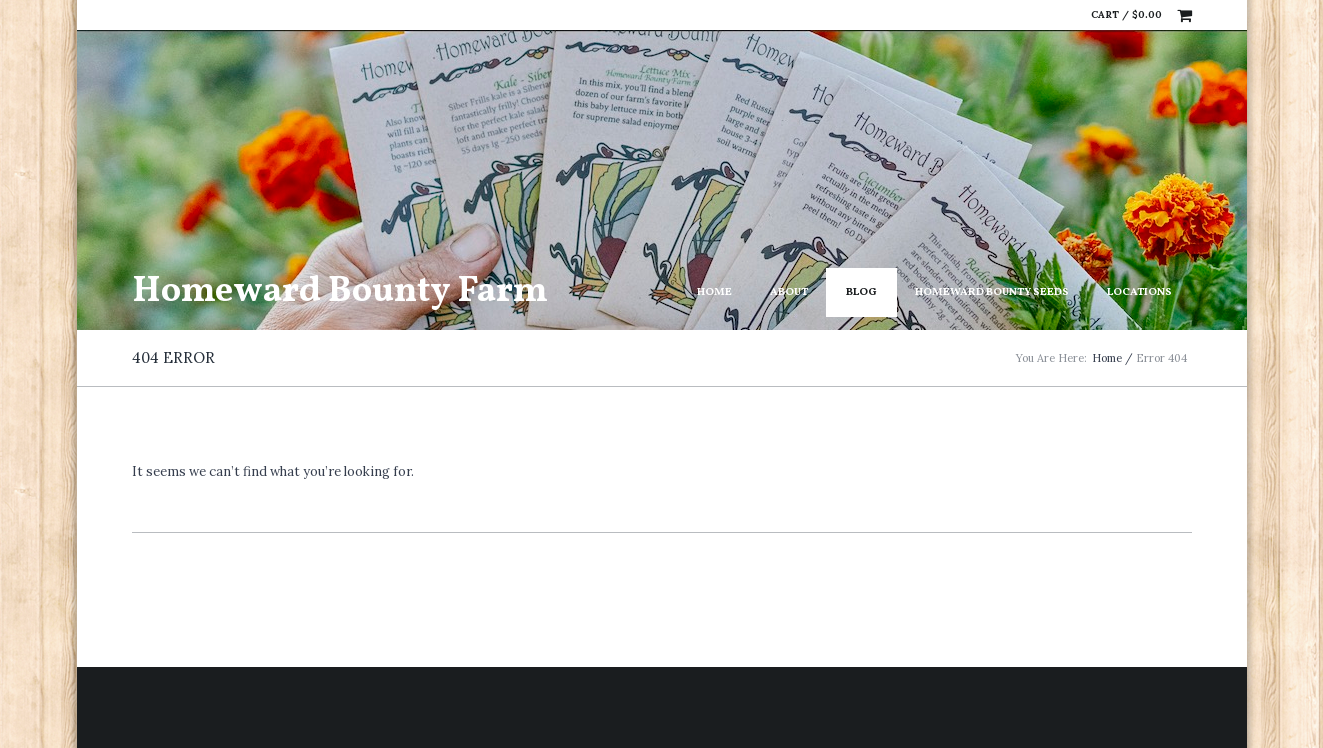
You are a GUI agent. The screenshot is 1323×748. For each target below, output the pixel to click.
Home (714, 292)
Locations (1139, 292)
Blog (861, 292)
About (789, 292)
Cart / (1126, 14)
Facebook (1035, 15)
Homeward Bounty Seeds (992, 292)
